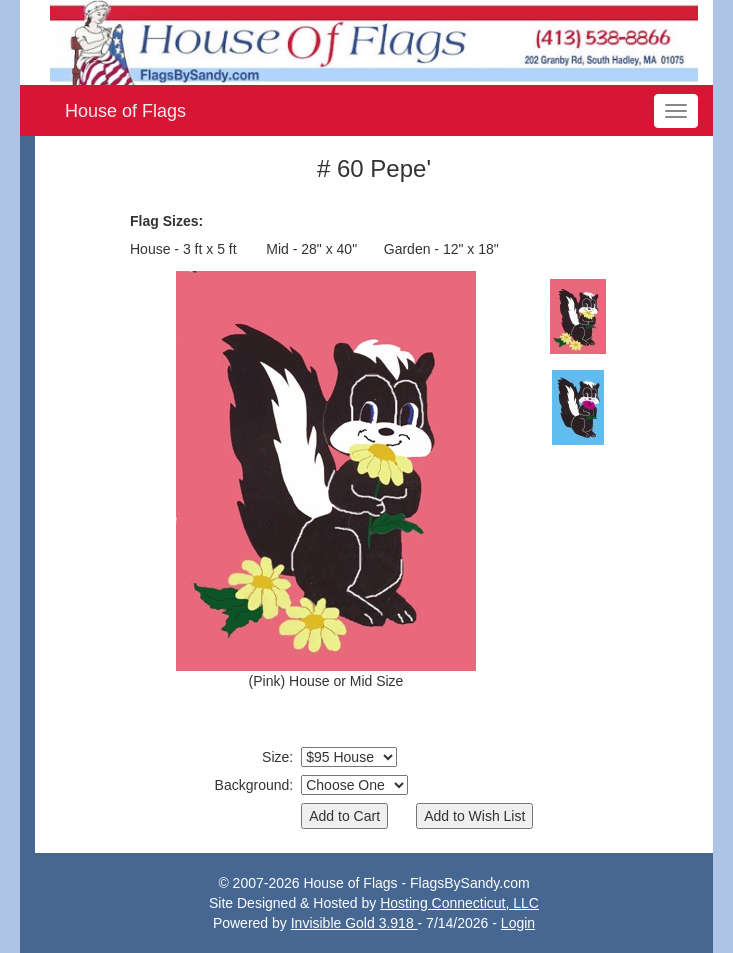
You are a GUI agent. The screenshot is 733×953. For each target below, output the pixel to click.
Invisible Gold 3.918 (354, 923)
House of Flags (125, 111)
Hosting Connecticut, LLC (459, 903)
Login (518, 923)
